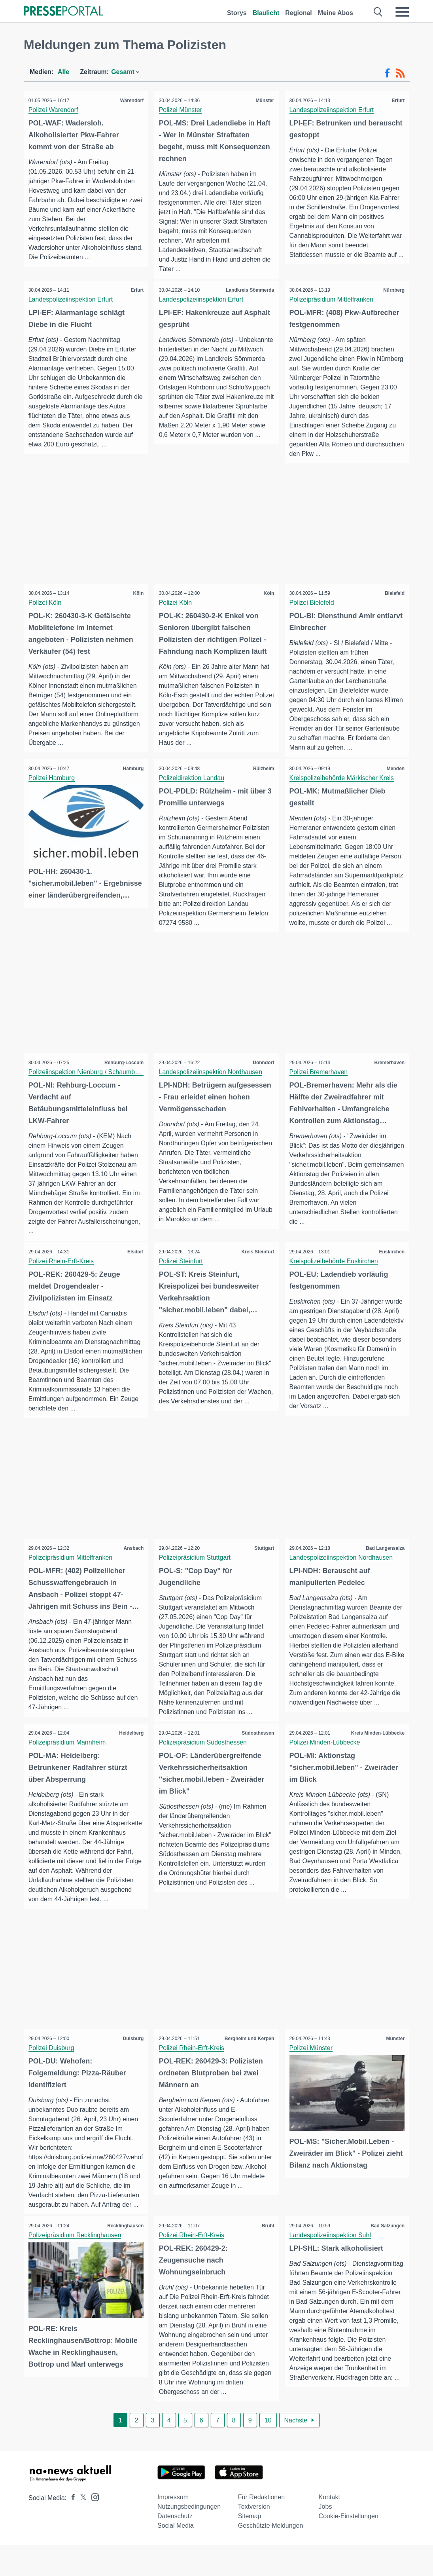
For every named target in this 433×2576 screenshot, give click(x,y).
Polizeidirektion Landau (192, 779)
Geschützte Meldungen (270, 2556)
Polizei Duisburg (53, 2078)
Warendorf (130, 100)
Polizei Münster (181, 109)
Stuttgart (263, 1568)
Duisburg (131, 2069)
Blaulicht (266, 12)
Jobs (325, 2537)
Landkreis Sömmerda (249, 290)
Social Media (175, 2556)
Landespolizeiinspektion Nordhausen (212, 1083)
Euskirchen (390, 1264)
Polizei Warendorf (54, 109)
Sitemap (249, 2547)
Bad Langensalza (384, 1568)
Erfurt (396, 100)
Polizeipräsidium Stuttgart (196, 1577)
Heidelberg (130, 1753)
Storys (237, 12)
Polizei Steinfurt (182, 1273)
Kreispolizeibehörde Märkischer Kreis (343, 779)
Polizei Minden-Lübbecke (326, 1762)
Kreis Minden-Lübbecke (376, 1753)
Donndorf (262, 1074)
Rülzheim (262, 770)
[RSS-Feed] (400, 73)
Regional (298, 12)
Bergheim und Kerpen (248, 2069)
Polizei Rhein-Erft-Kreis (62, 1273)
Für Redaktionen (261, 2528)
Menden (394, 770)
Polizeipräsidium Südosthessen (204, 1762)
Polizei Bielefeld (313, 603)
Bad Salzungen (386, 2256)
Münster (263, 100)
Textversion (254, 2537)
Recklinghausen (124, 2256)
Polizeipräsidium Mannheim (68, 1762)
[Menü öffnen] (402, 11)
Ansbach (132, 1568)
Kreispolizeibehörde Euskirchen (335, 1273)
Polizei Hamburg (53, 779)
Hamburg (131, 770)
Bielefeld (393, 594)
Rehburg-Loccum (122, 1074)
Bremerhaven (388, 1074)
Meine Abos (335, 12)
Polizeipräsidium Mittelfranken (333, 299)
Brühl (267, 2256)
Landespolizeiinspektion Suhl (331, 2266)
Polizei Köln (46, 603)
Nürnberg (392, 290)
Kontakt (329, 2528)
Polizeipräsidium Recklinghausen (76, 2266)
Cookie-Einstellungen (348, 2547)
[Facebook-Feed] (387, 73)
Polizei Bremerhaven (320, 1083)
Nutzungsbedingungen (189, 2537)
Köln (137, 594)
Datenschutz (175, 2547)
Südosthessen (256, 1753)
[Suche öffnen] (378, 11)
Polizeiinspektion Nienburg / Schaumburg (88, 1083)
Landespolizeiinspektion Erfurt (333, 109)
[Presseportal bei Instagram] (93, 2528)
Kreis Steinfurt (256, 1264)
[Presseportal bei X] (81, 2529)
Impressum (173, 2528)
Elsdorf (134, 1264)
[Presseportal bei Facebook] (70, 2529)
